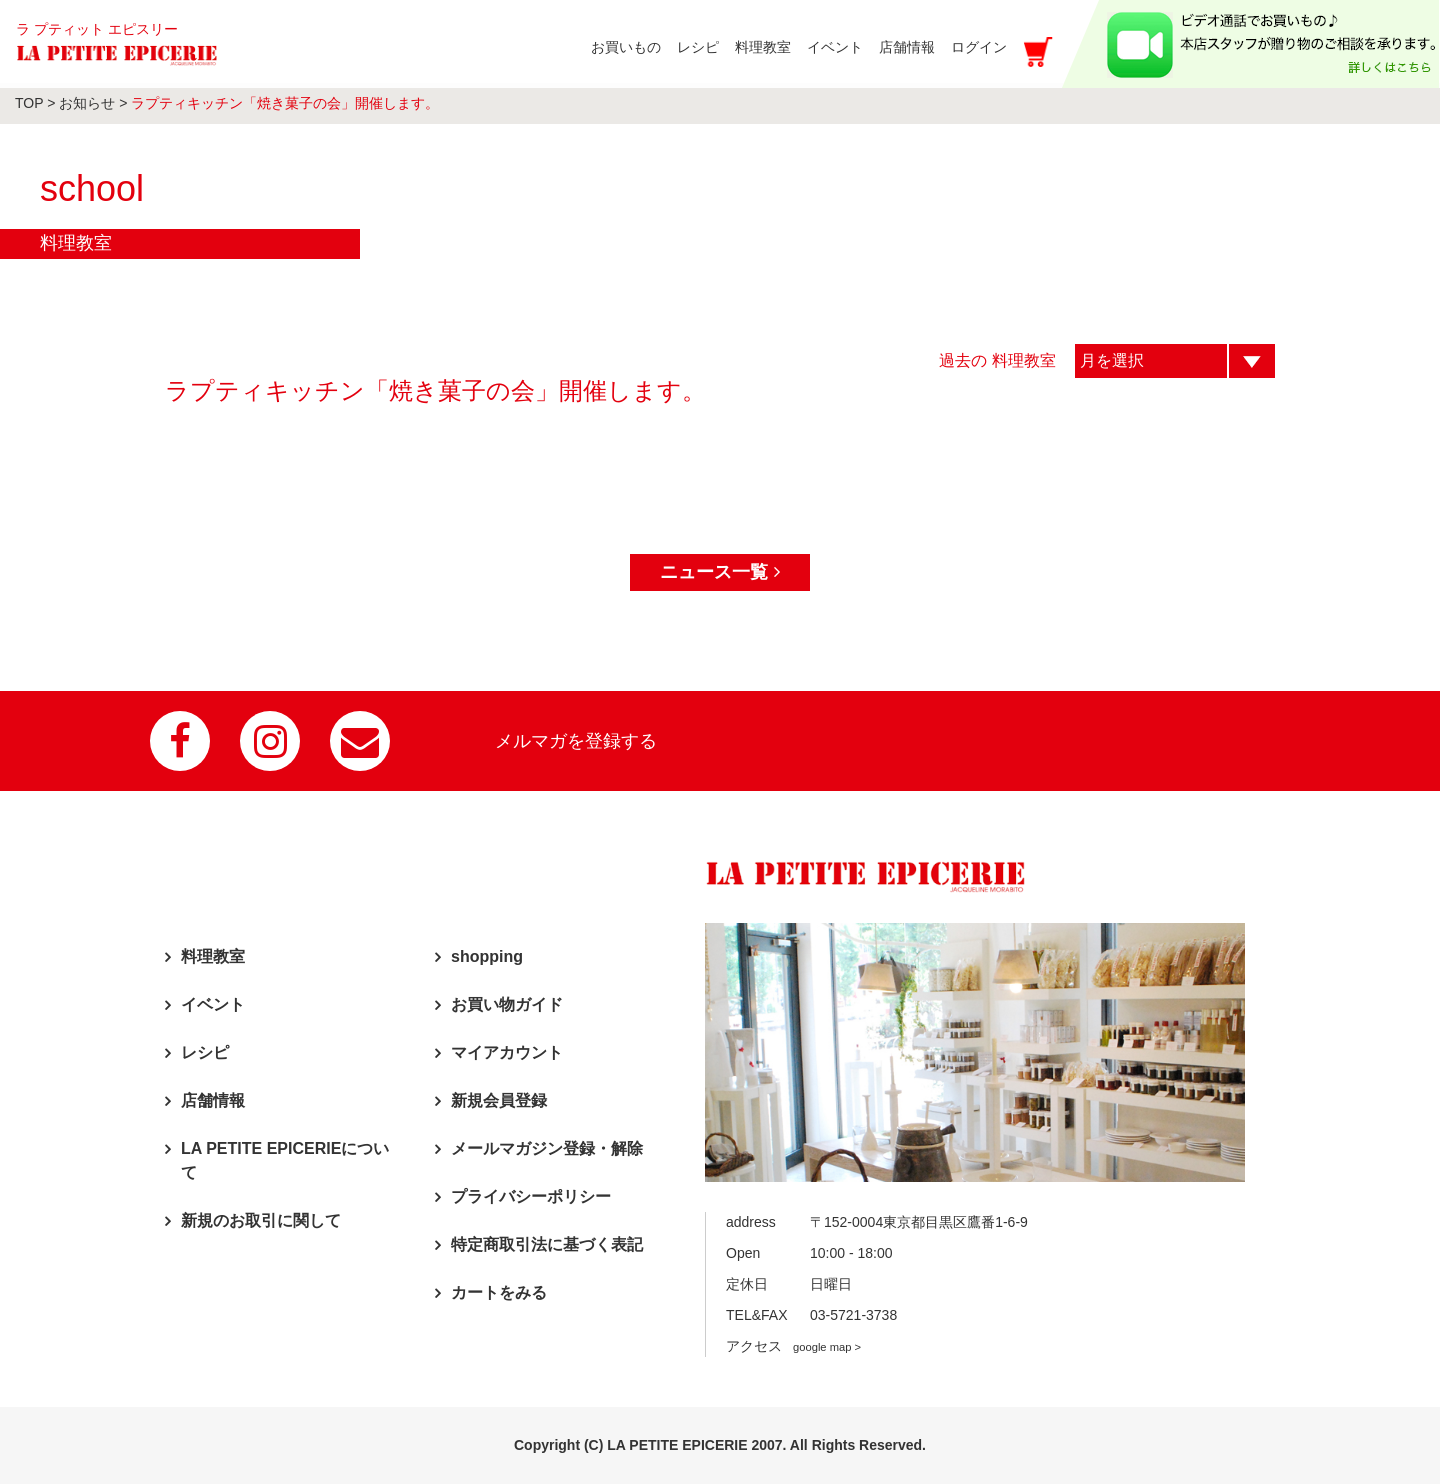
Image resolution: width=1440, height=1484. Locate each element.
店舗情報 (213, 1100)
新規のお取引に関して (261, 1220)
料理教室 (213, 956)
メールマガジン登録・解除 (547, 1148)
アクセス (793, 1346)
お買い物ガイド (507, 1004)
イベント (213, 1004)
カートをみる (499, 1292)
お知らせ (87, 103)
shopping (487, 956)
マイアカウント (507, 1052)
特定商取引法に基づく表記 (547, 1244)
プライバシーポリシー (531, 1196)
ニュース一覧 (719, 572)
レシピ (205, 1052)
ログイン (979, 47)
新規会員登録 (499, 1100)
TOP (29, 103)
